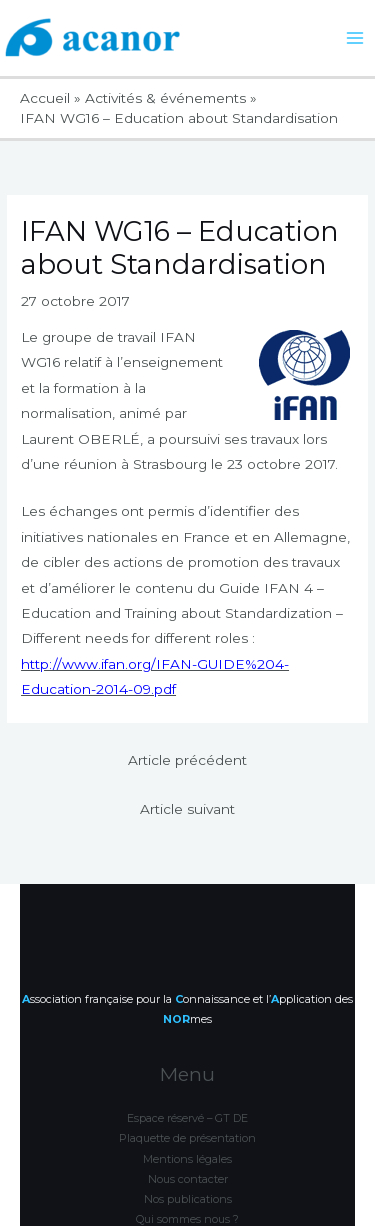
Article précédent (187, 760)
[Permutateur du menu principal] (355, 38)
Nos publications (188, 1150)
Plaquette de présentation (187, 1089)
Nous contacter (188, 1129)
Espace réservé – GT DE (187, 1068)
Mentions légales (187, 1109)
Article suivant (187, 809)
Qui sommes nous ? (187, 1170)
